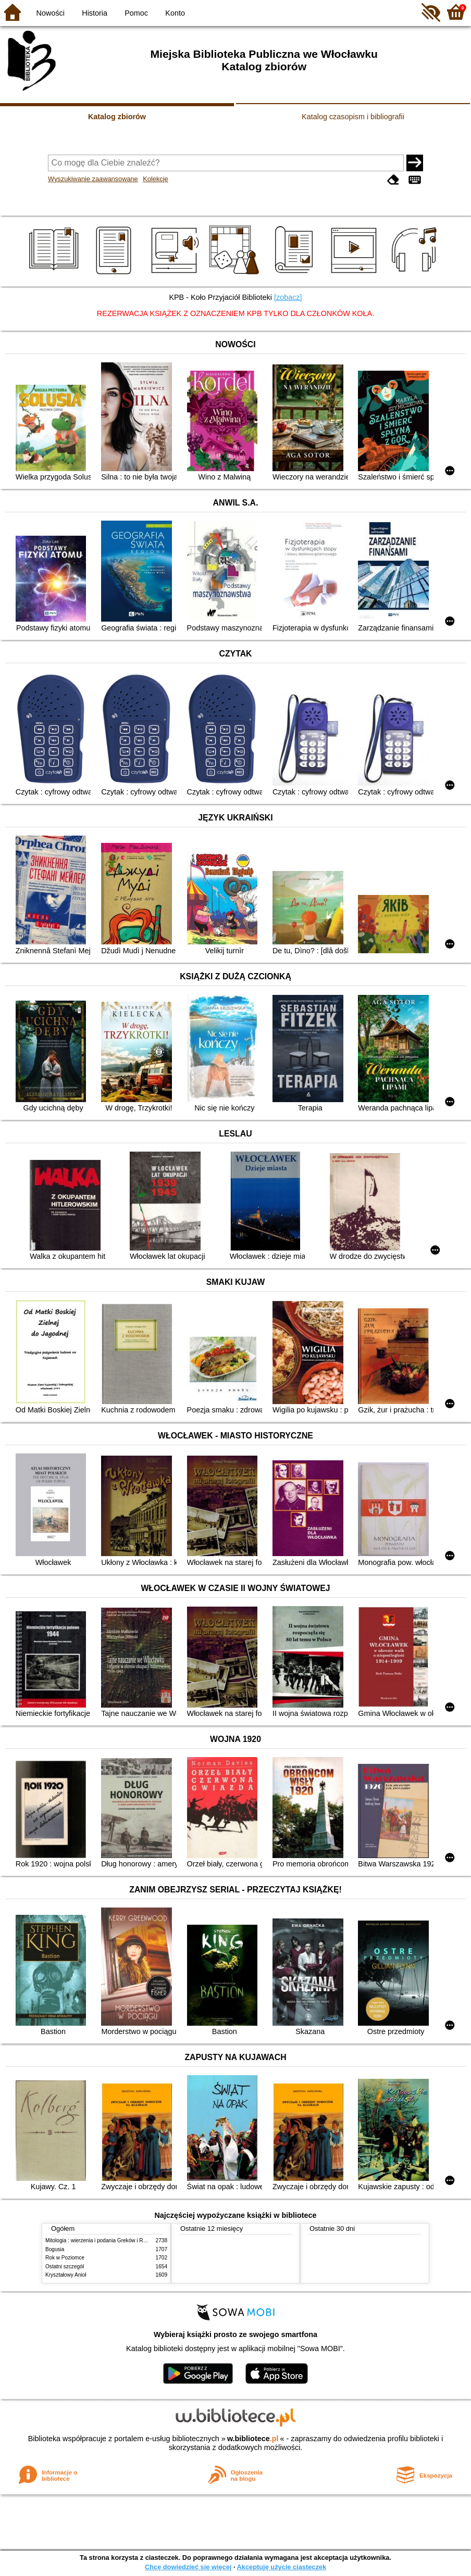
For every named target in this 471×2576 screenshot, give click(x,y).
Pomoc (136, 13)
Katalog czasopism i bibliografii (353, 116)
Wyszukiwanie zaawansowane (93, 179)
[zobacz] (288, 297)
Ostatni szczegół (64, 2266)
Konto (175, 13)
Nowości (50, 13)
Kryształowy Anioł (65, 2275)
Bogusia (54, 2249)
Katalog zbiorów (117, 116)
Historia (94, 13)
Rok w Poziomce (64, 2258)
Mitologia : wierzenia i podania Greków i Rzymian (102, 2240)
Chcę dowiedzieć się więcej (188, 2567)
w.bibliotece (253, 2438)
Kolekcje (155, 179)
